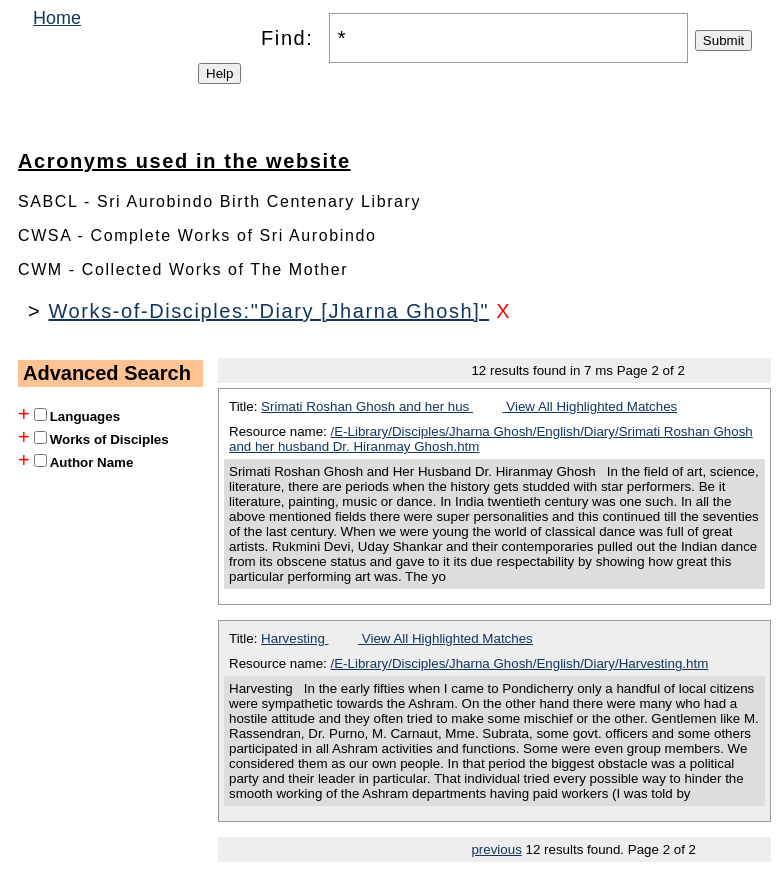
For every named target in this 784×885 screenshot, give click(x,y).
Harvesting (294, 638)
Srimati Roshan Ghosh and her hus (367, 406)
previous (496, 849)
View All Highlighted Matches (590, 406)
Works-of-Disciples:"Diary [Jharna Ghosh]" (268, 311)
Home (57, 18)
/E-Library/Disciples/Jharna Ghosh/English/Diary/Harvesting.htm (520, 663)
